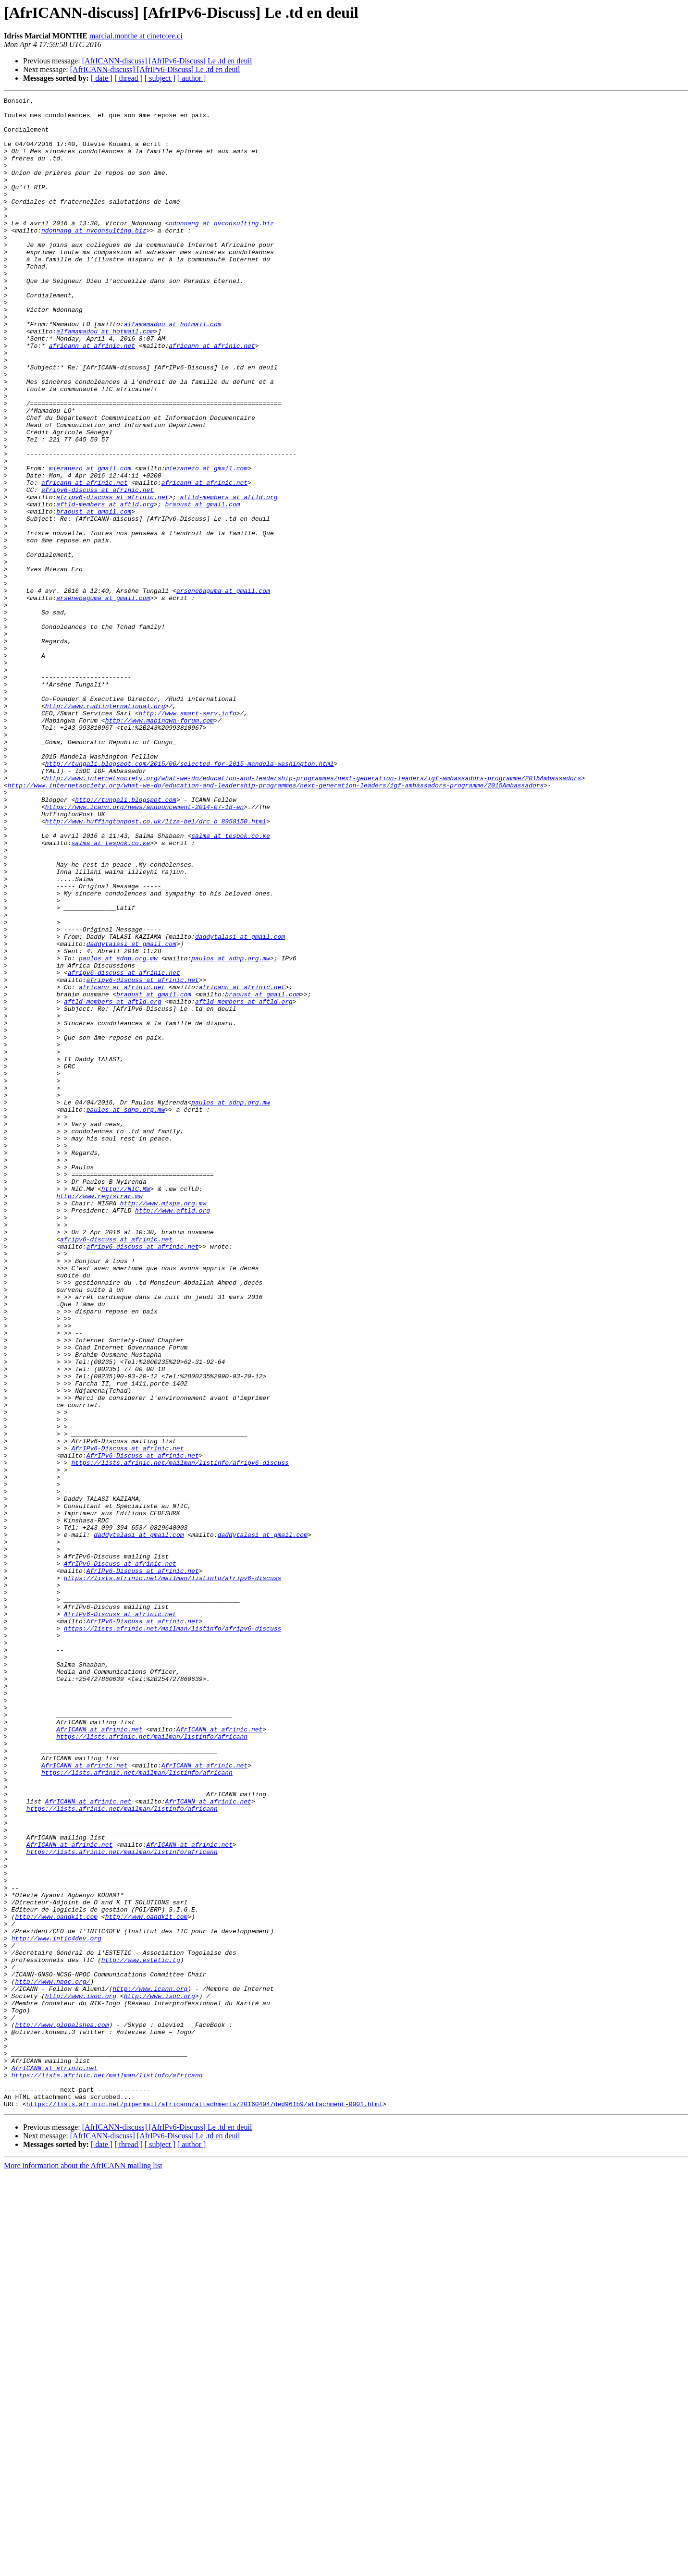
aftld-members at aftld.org (229, 577)
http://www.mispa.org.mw (163, 1425)
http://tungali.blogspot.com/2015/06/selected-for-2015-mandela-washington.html (189, 897)
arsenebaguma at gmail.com (223, 690)
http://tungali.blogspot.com (125, 940)
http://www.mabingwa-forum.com (159, 845)
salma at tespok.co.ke (230, 984)
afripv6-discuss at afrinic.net (97, 568)
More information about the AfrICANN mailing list (83, 2568)
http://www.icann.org (149, 2367)
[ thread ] (128, 78)
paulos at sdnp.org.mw (118, 1131)
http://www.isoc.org (80, 2376)
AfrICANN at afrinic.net (99, 2056)
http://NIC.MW (125, 1407)
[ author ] (191, 78)
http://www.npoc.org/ (52, 2359)
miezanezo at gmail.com (90, 543)
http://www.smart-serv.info (187, 837)
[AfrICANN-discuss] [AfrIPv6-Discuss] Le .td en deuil (167, 61)
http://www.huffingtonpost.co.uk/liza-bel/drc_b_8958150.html (155, 966)
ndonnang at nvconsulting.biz (221, 249)
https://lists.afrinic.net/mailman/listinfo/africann (151, 2065)
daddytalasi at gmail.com (240, 1105)
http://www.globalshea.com (62, 2410)
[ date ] (101, 78)
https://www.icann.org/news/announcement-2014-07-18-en (144, 949)
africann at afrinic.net (92, 396)
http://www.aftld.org (172, 1433)
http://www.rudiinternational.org (105, 828)
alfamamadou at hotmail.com (173, 370)
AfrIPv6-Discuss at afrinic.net (127, 1719)
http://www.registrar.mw (99, 1416)
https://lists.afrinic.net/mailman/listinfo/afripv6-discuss (179, 1736)
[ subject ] (160, 78)
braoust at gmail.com (202, 586)
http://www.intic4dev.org (56, 2307)
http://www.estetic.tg (140, 2333)
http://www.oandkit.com (56, 2281)
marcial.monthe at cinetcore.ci (136, 36)
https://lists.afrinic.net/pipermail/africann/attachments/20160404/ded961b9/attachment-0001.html (204, 2506)
